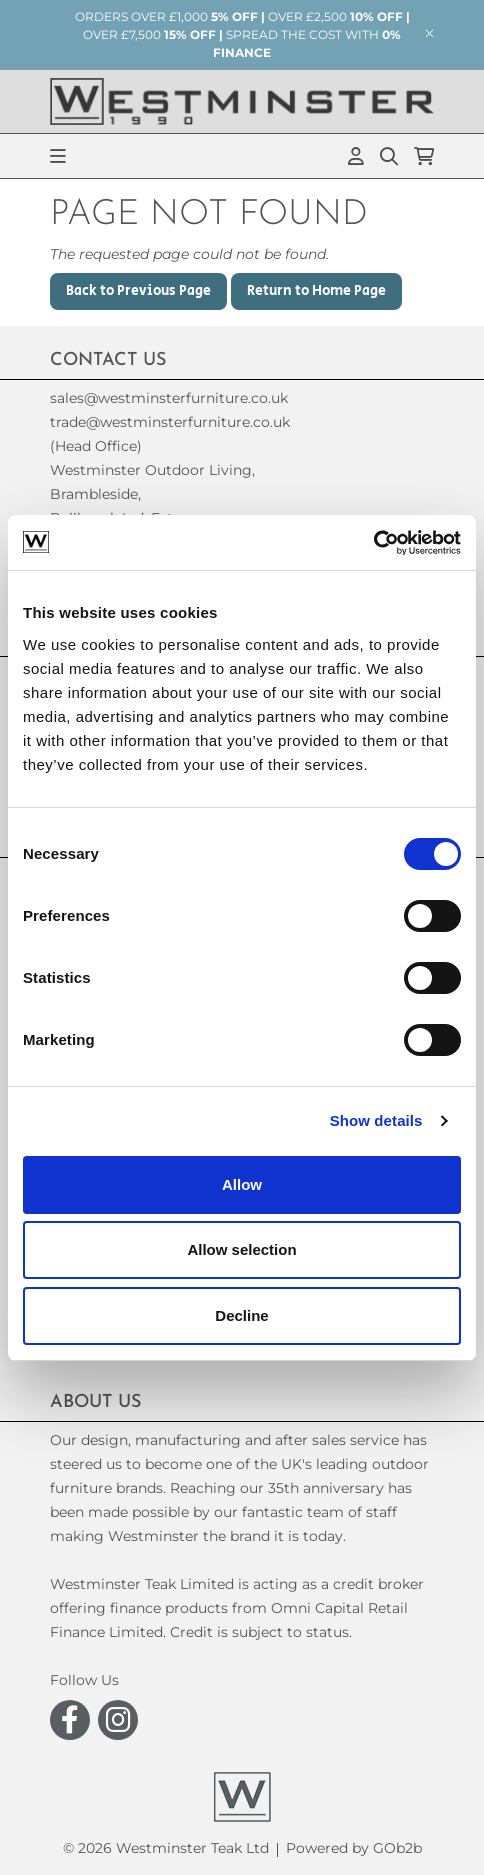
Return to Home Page (316, 291)
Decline (241, 1315)
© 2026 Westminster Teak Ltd (166, 1848)
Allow (242, 1184)
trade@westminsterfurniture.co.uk (170, 422)
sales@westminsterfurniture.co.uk (169, 398)
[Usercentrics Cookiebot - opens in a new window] (373, 543)
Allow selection (241, 1249)
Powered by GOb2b (354, 1848)
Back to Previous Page (138, 291)
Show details (376, 1120)
